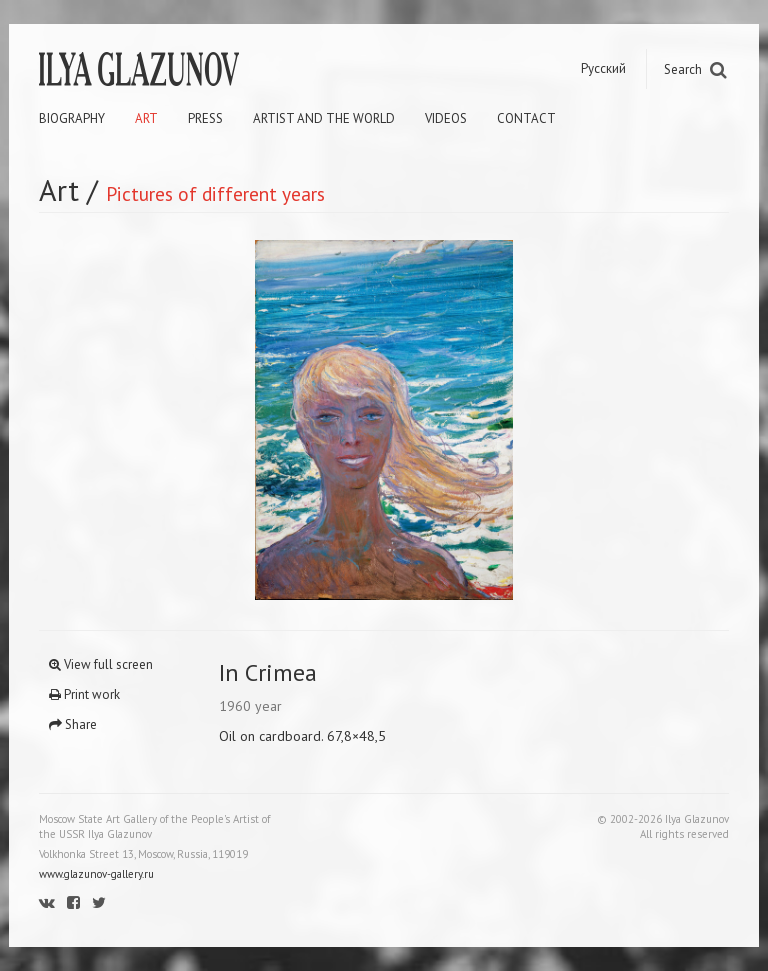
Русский (603, 68)
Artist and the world (324, 118)
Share (73, 724)
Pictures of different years (215, 193)
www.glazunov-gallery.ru (96, 874)
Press (205, 118)
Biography (72, 118)
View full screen (101, 664)
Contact (526, 118)
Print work (84, 694)
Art (146, 118)
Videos (446, 118)
